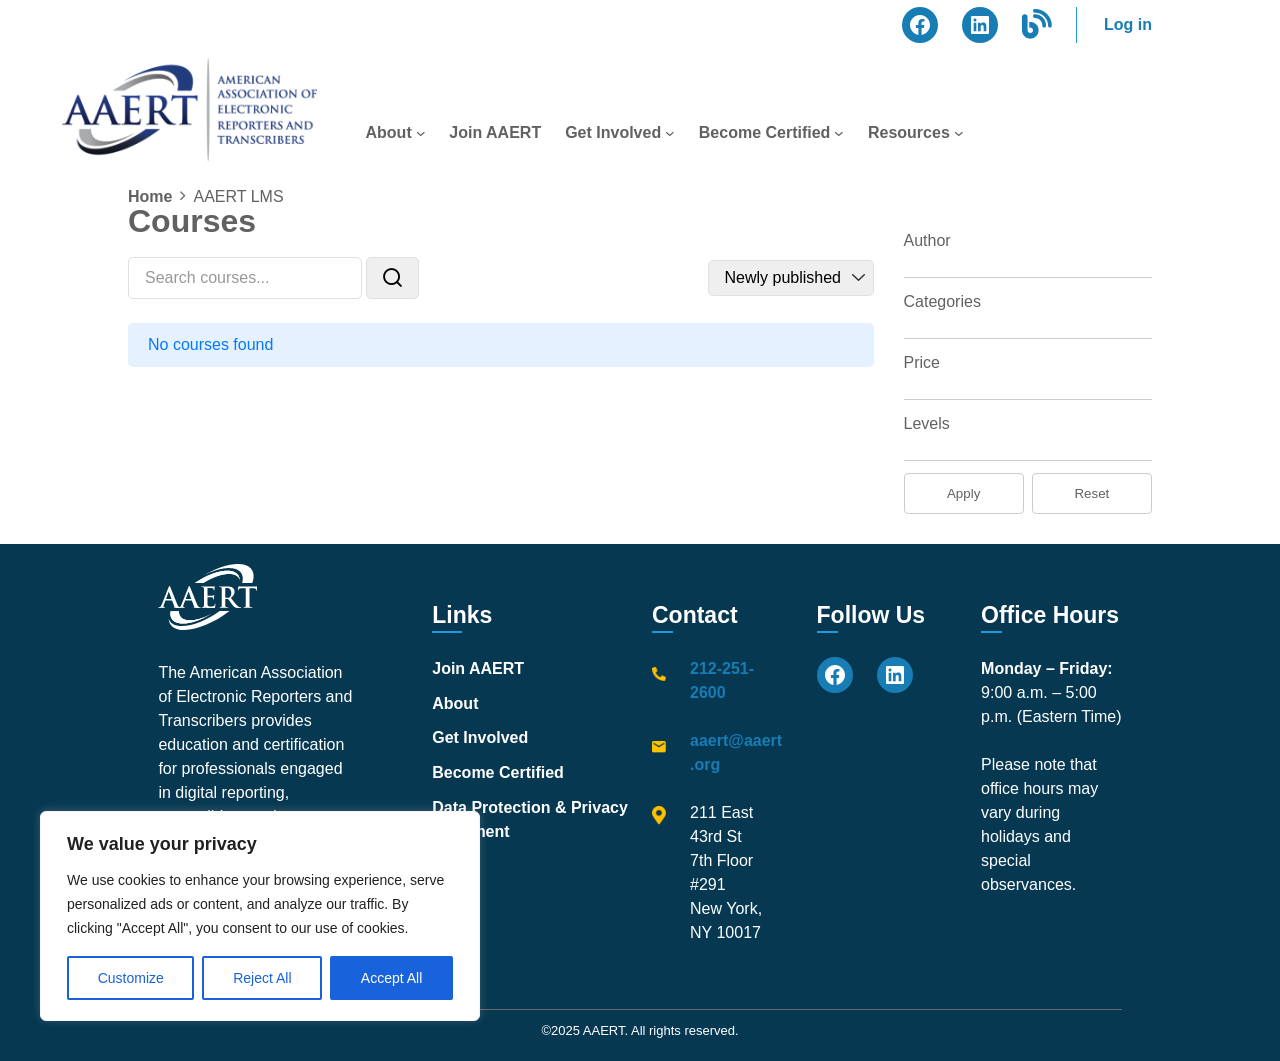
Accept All (391, 978)
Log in (1128, 24)
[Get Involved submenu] (670, 133)
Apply (963, 493)
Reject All (262, 978)
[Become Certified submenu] (839, 133)
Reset (1091, 493)
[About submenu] (421, 133)
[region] (260, 916)
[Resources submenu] (959, 133)
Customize (131, 978)
